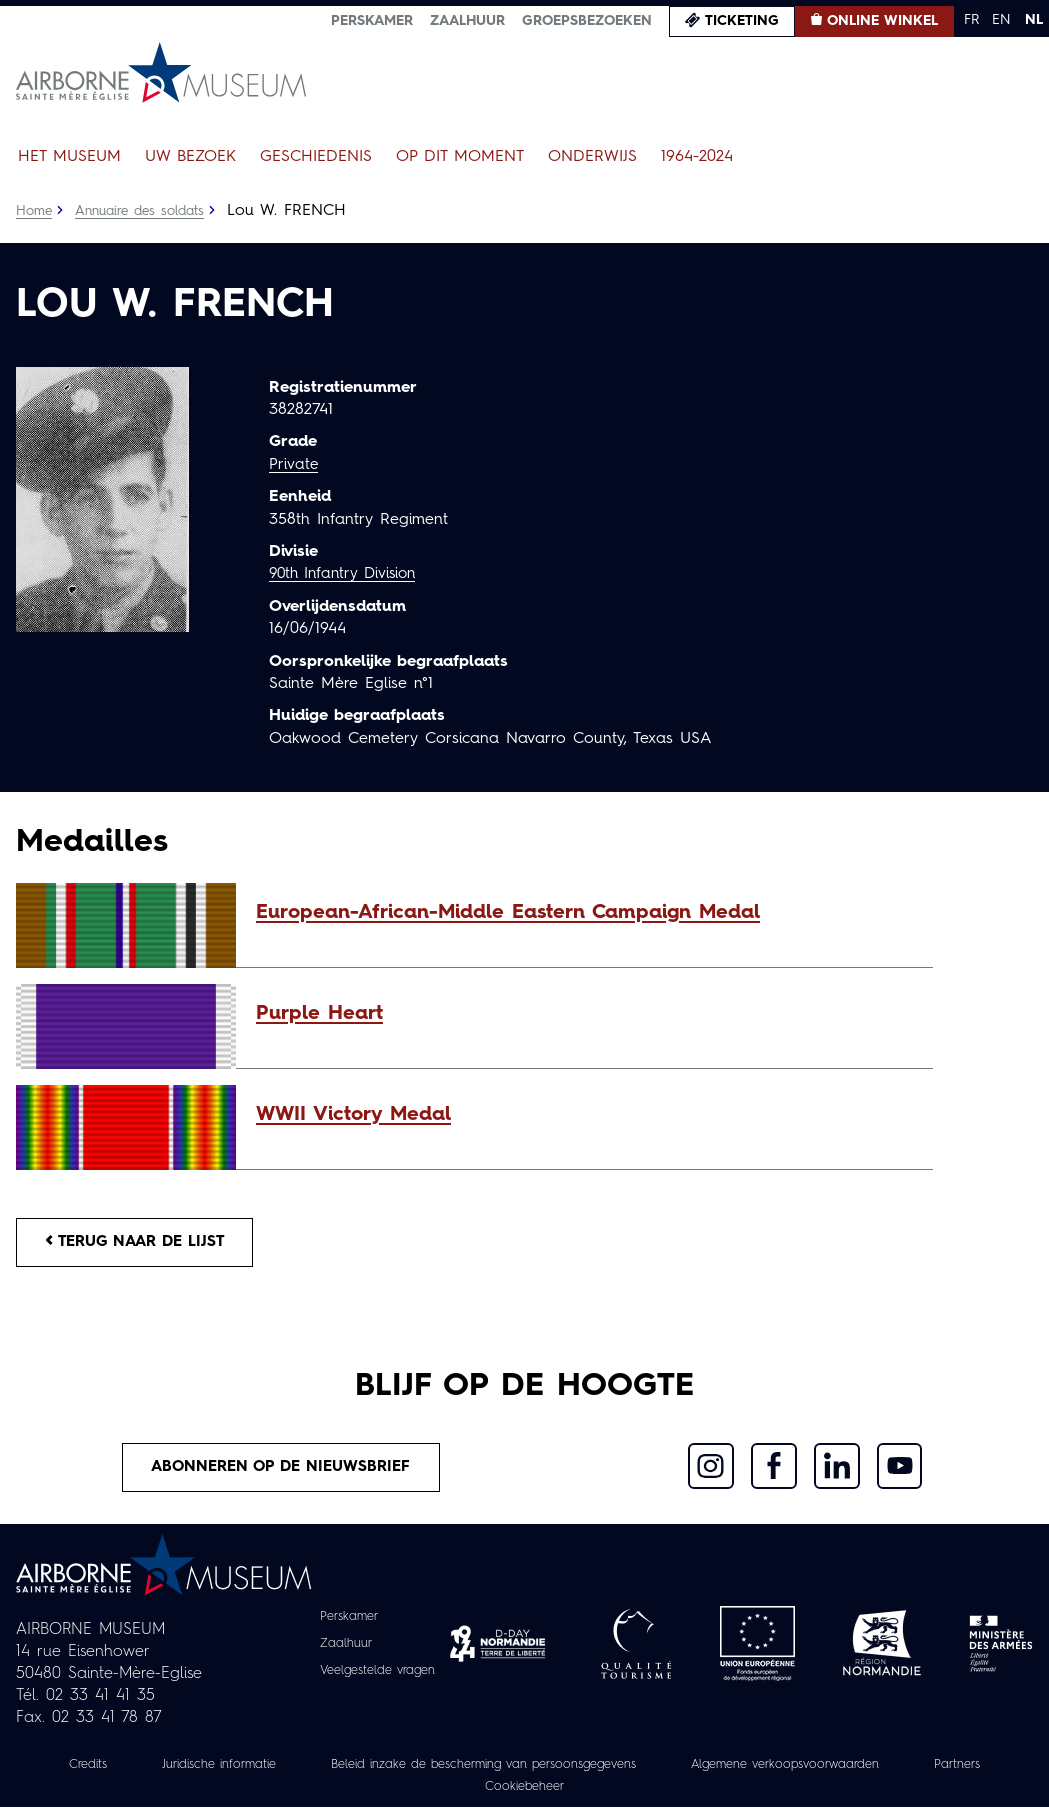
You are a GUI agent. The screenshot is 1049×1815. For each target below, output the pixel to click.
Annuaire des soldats (146, 211)
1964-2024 (697, 157)
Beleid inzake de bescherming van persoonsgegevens (533, 1772)
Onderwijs (592, 157)
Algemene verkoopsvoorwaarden (869, 1772)
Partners (453, 1794)
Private (294, 465)
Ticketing (742, 21)
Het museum (69, 157)
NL (1034, 20)
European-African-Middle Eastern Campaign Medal (508, 913)
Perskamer (372, 21)
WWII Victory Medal (353, 1115)
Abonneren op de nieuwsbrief (281, 1473)
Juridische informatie (238, 1772)
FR (971, 20)
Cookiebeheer (579, 1794)
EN (1001, 20)
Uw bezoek (190, 157)
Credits (96, 1772)
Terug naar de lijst (143, 1244)
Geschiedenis (316, 157)
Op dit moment (460, 157)
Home (35, 211)
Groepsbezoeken (587, 21)
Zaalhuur (467, 21)
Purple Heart (319, 1014)
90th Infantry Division (347, 574)
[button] (584, 913)
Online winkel (882, 21)
